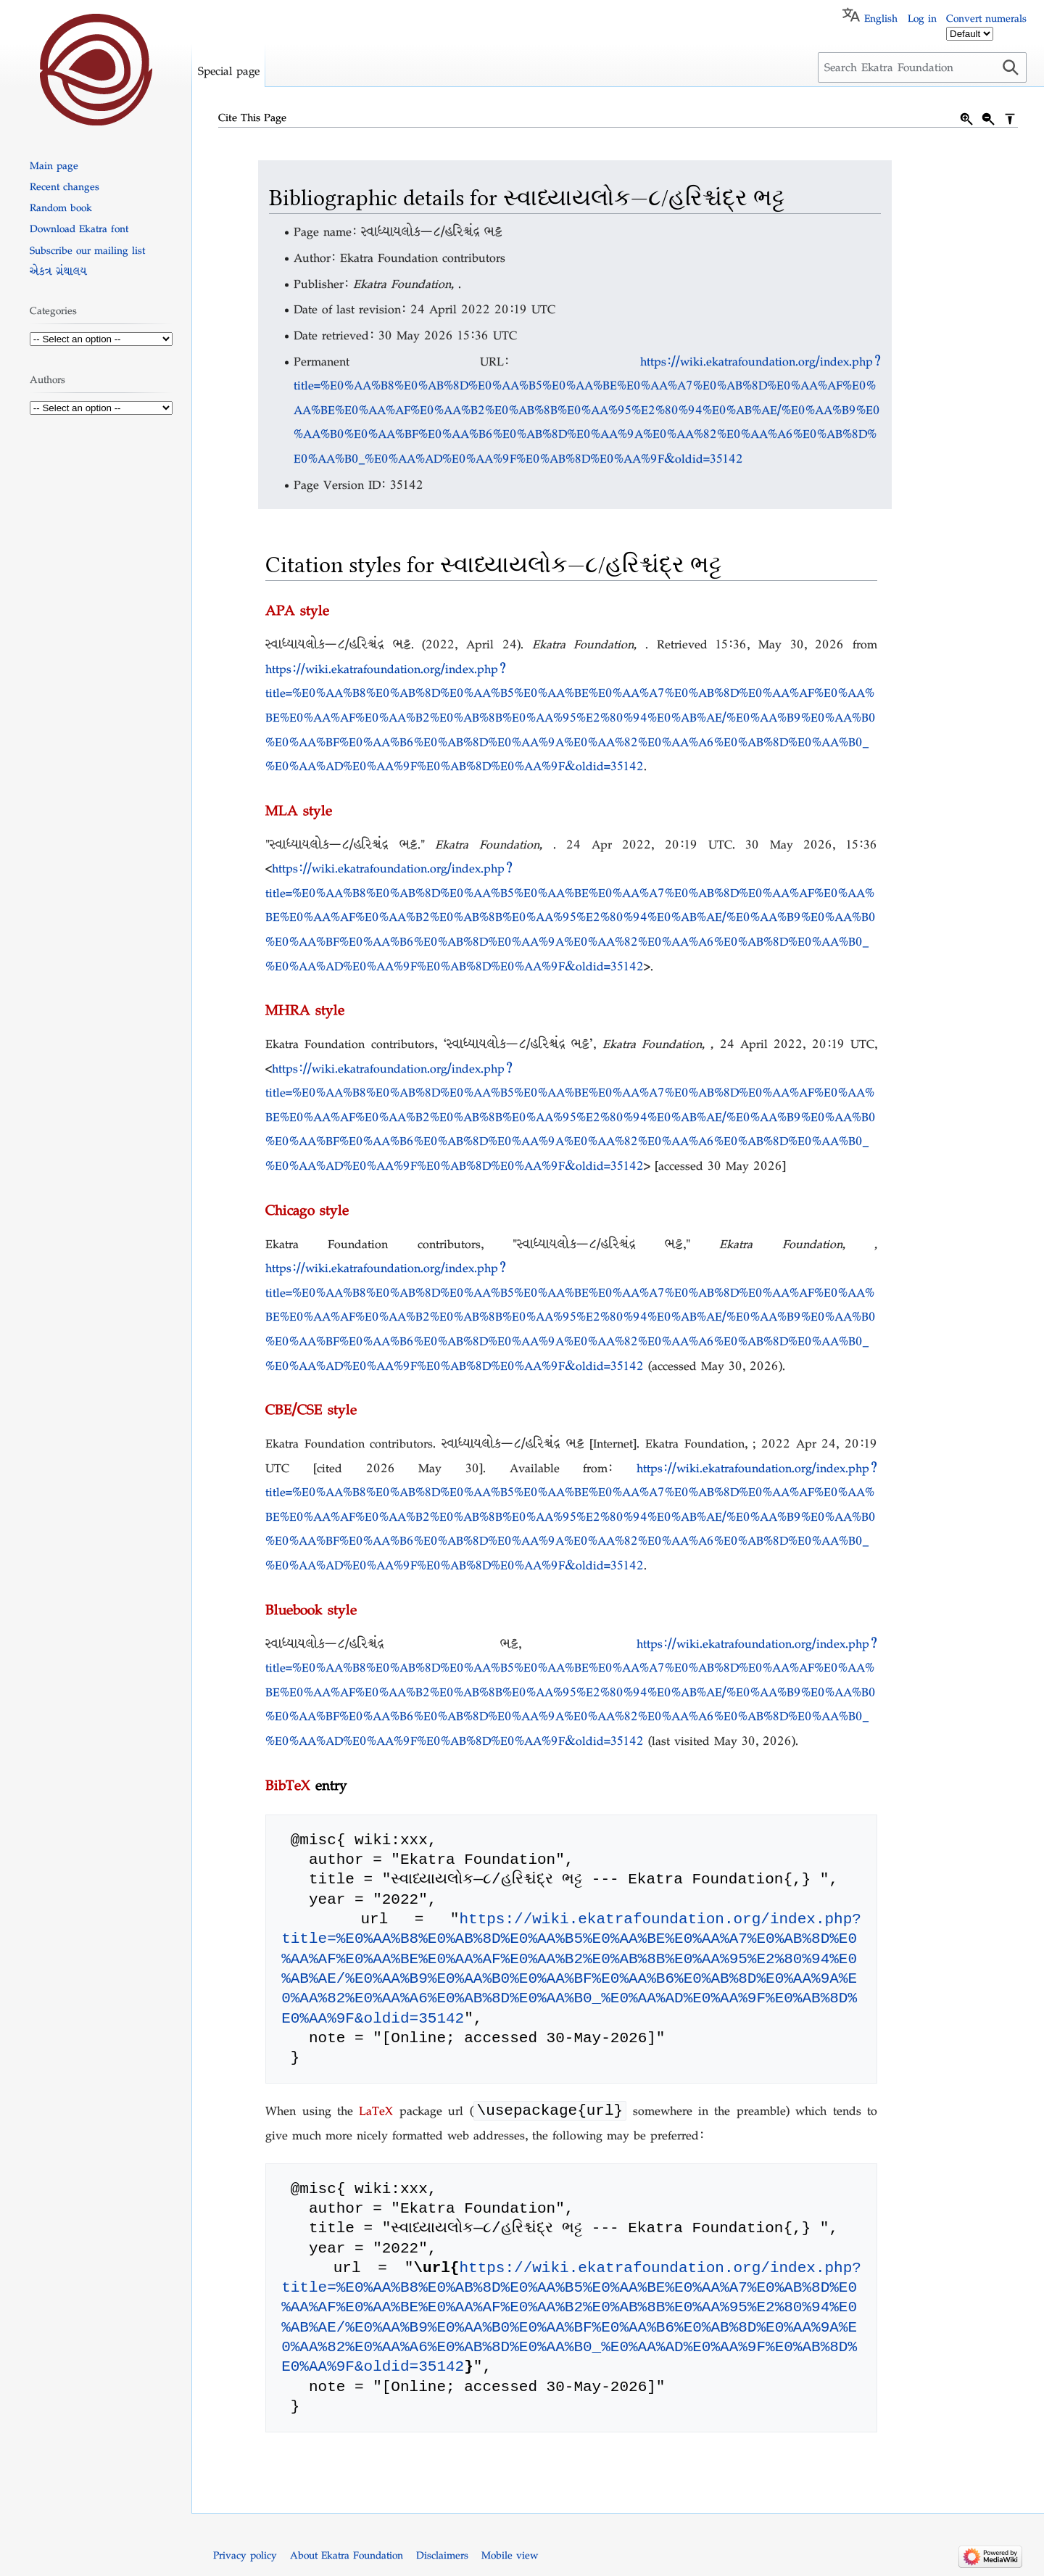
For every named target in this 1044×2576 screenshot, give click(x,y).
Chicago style (307, 1209)
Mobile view (509, 2556)
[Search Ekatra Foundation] (922, 67)
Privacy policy (245, 2556)
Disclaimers (442, 2556)
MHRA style (304, 1009)
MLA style (298, 810)
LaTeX (376, 2112)
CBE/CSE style (311, 1409)
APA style (297, 610)
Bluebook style (311, 1609)
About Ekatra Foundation (346, 2556)
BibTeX (287, 1784)
